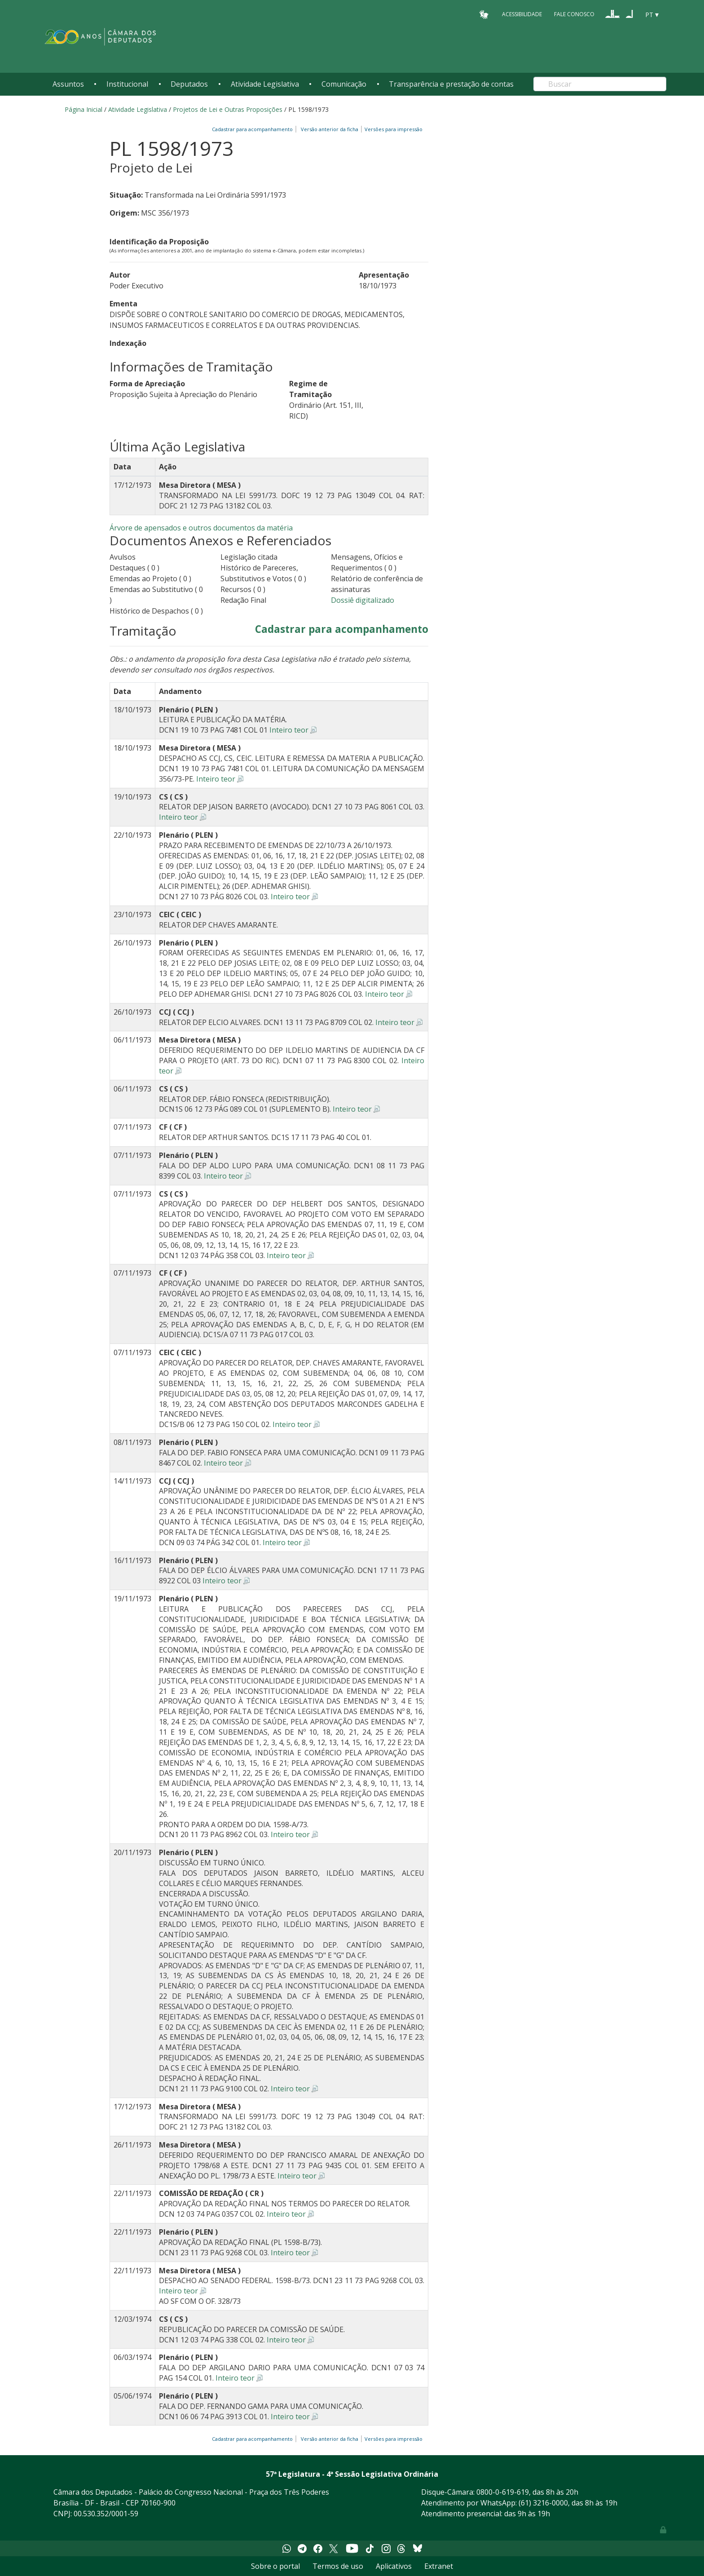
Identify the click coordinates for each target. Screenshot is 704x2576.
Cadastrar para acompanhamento (253, 129)
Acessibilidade (522, 14)
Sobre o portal (275, 2566)
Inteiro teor (288, 730)
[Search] (599, 84)
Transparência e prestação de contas (451, 84)
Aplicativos (394, 2566)
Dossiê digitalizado (362, 600)
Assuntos (68, 84)
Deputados (189, 84)
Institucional (127, 84)
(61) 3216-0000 (543, 2503)
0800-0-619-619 (502, 2492)
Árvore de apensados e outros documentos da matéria (201, 528)
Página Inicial (83, 109)
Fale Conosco (574, 14)
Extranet (438, 2566)
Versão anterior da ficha (329, 129)
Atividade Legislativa (265, 84)
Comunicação (343, 84)
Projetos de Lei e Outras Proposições (227, 109)
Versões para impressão (392, 129)
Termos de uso (337, 2566)
